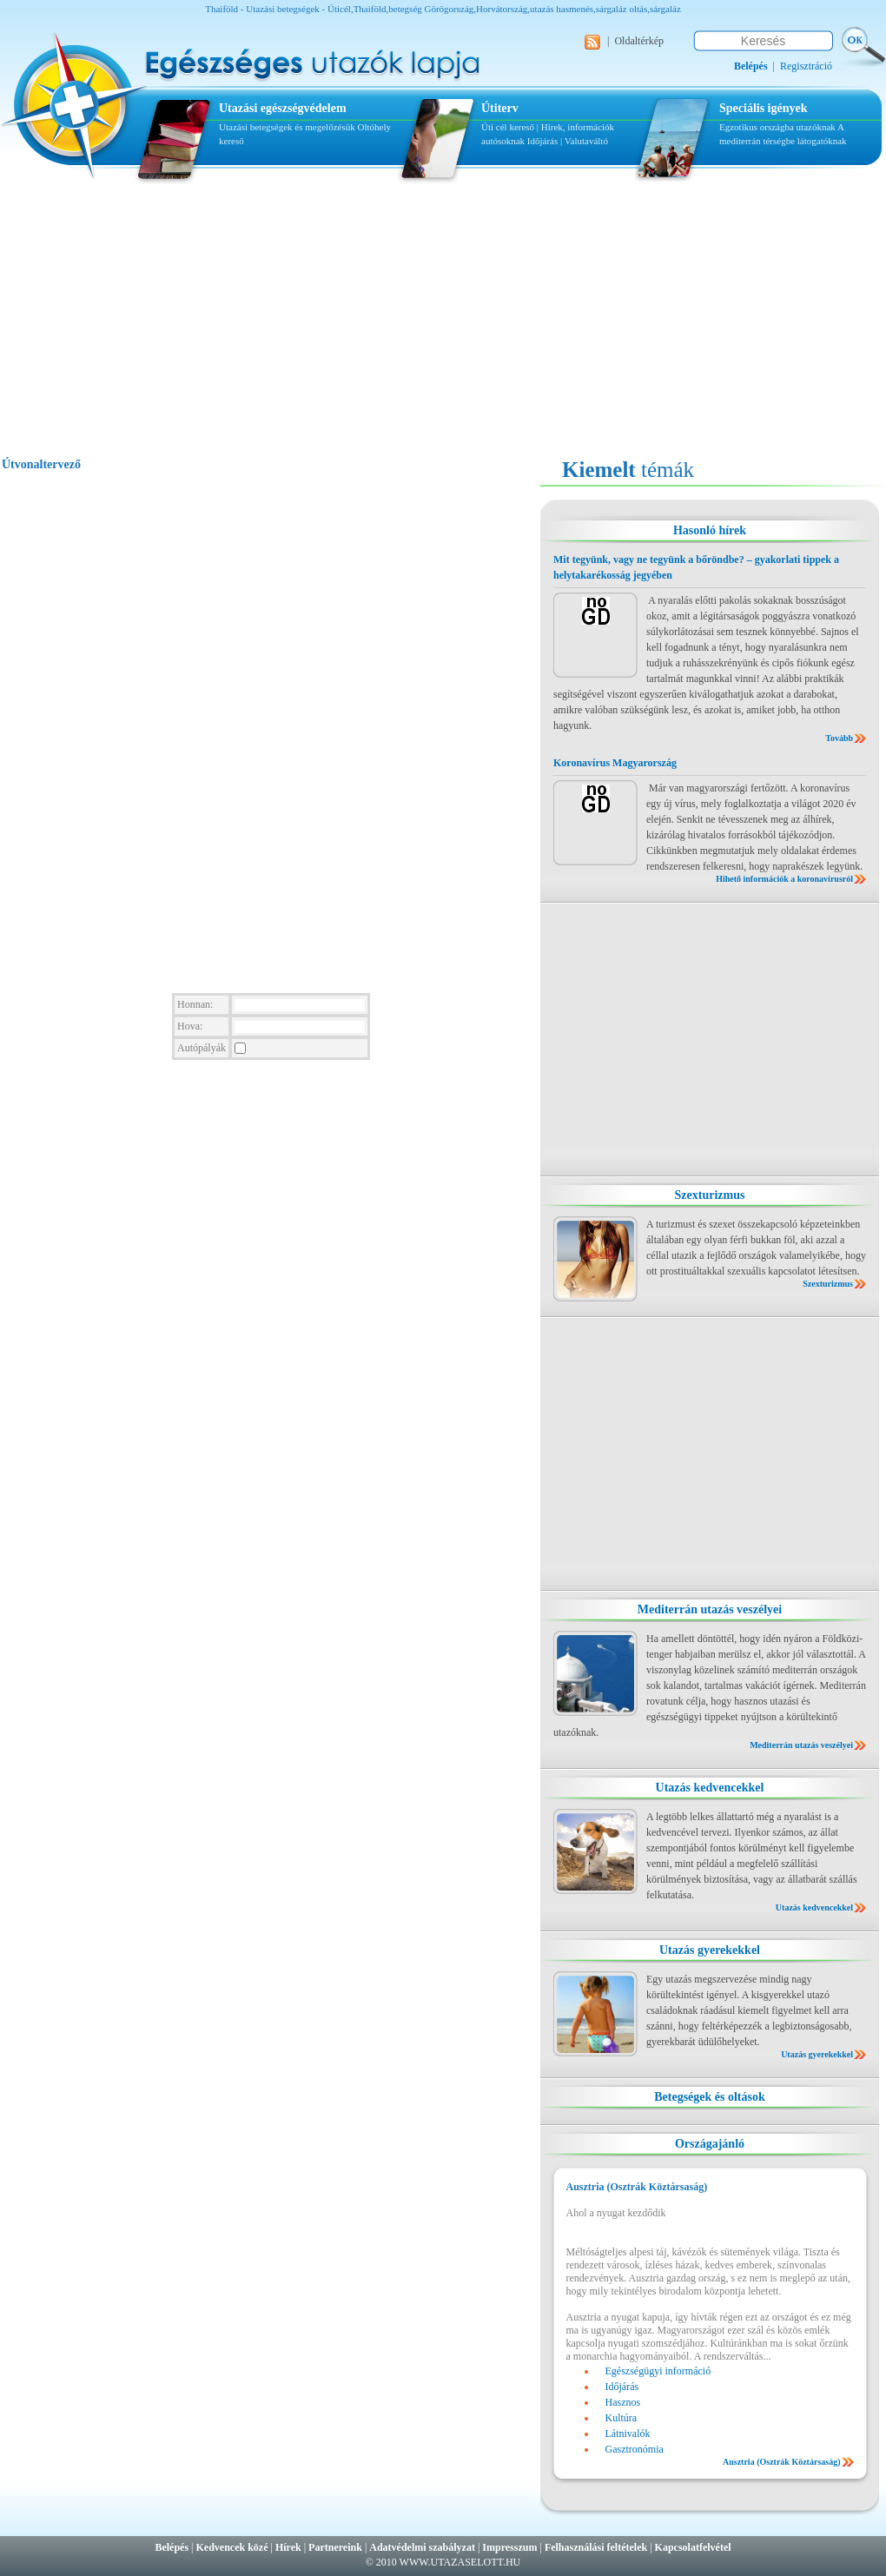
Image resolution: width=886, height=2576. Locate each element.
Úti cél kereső (507, 127)
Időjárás (542, 141)
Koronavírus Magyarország (615, 763)
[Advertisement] (443, 327)
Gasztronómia (634, 2449)
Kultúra (621, 2418)
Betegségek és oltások (709, 2096)
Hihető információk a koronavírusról (784, 879)
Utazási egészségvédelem (283, 108)
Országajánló (709, 2143)
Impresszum (509, 2547)
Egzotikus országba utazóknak (778, 127)
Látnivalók (628, 2433)
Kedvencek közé (232, 2547)
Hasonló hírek (709, 530)
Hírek (288, 2547)
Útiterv (500, 108)
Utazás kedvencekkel (710, 1787)
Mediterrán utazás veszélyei (710, 1609)
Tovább (839, 738)
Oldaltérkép (639, 41)
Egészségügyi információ (658, 2371)
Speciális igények (763, 108)
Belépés (171, 2547)
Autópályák (201, 1048)
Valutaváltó (586, 141)
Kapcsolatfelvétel (693, 2547)
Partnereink (335, 2547)
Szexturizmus (710, 1195)
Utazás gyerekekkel (709, 1950)
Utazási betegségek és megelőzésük (287, 127)
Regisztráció (806, 66)
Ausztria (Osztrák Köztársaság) (782, 2462)
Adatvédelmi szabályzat (422, 2547)
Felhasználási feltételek (596, 2547)
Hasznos (623, 2402)
